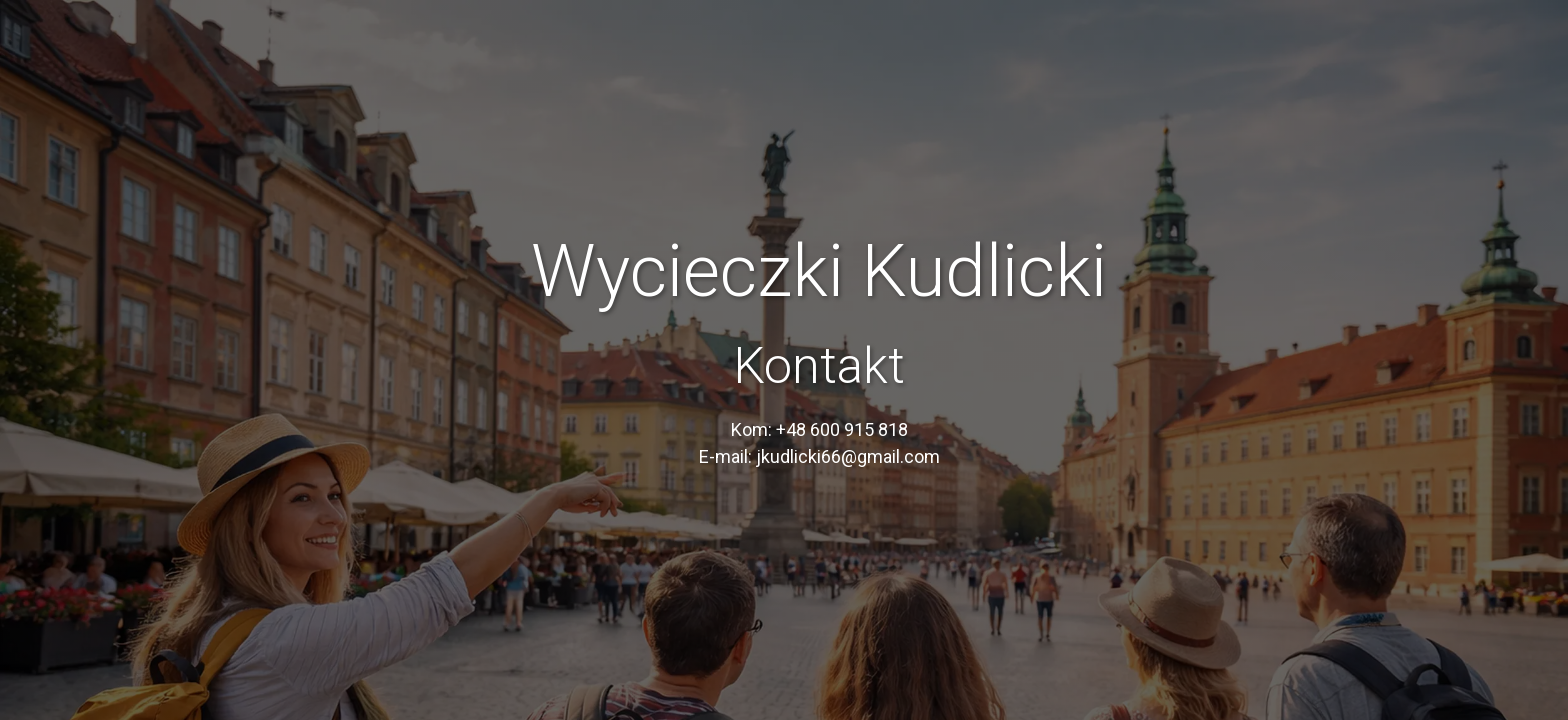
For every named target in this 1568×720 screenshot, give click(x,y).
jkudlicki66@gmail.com (848, 456)
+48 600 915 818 (842, 429)
